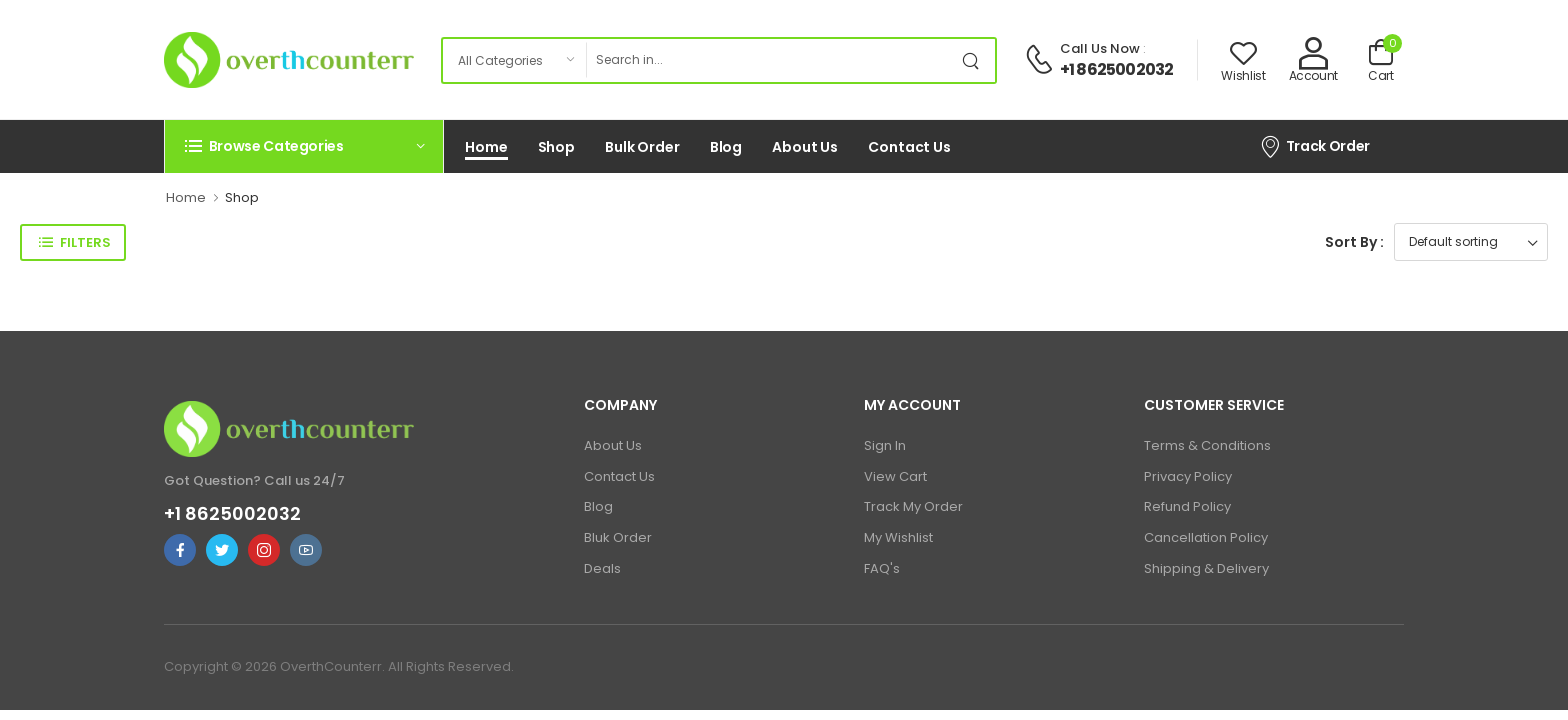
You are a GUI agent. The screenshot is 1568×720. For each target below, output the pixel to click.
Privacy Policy (1188, 476)
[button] (304, 146)
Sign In (885, 445)
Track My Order (913, 506)
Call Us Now (1100, 48)
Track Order (1314, 146)
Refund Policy (1187, 506)
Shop (557, 147)
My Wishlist (898, 537)
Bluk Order (618, 537)
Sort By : (1354, 242)
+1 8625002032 (1117, 69)
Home (486, 147)
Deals (602, 568)
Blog (726, 147)
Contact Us (909, 147)
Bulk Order (642, 147)
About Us (805, 147)
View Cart (895, 476)
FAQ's (882, 568)
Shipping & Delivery (1206, 568)
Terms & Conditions (1207, 445)
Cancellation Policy (1206, 537)
